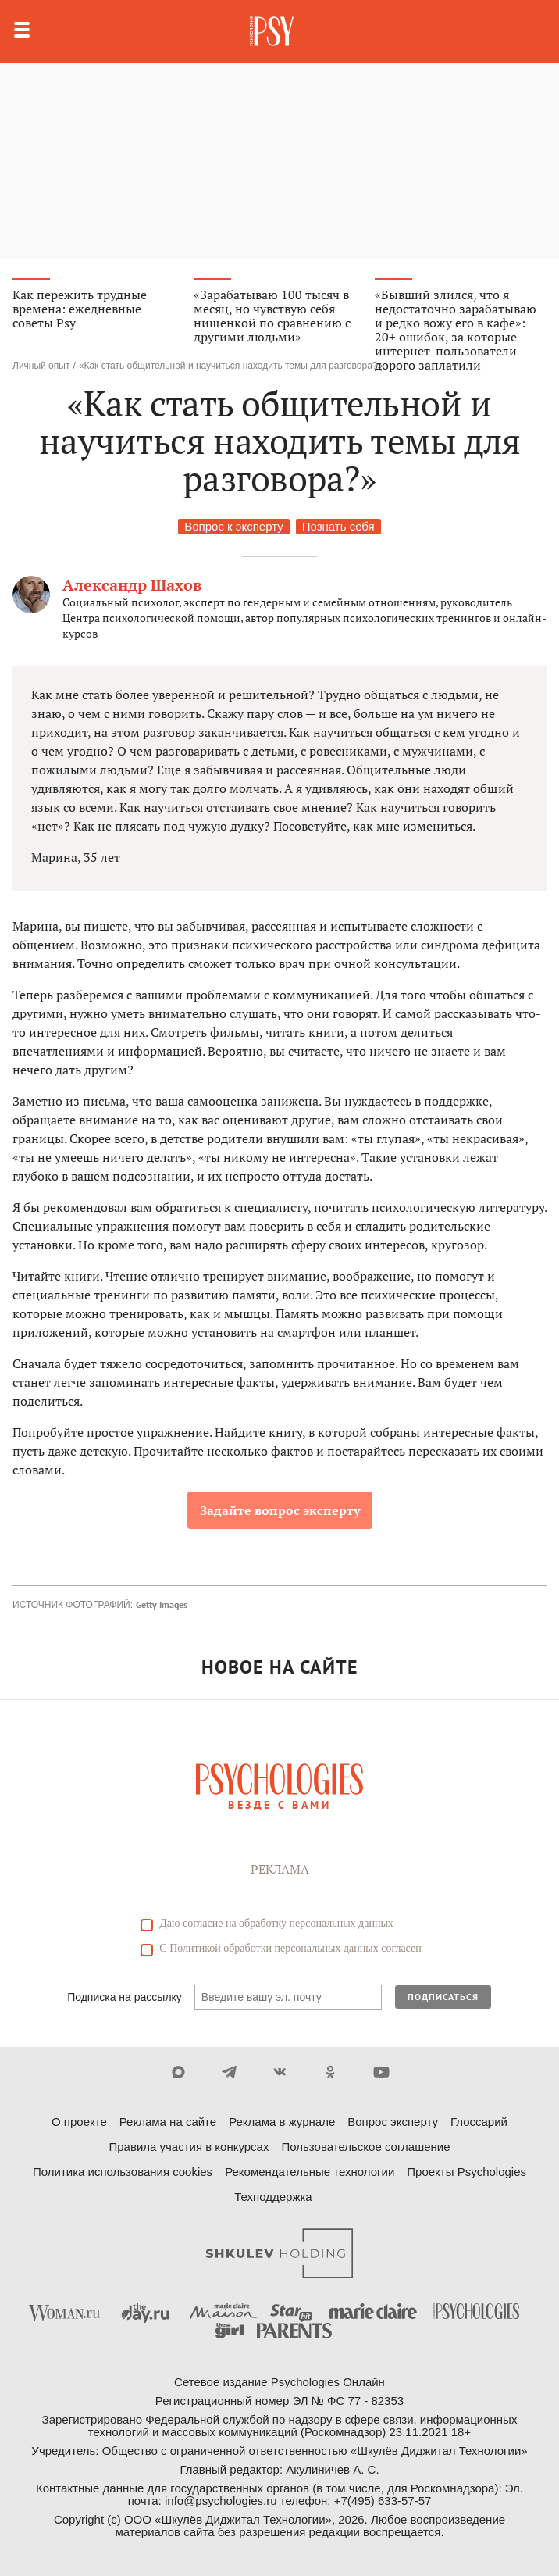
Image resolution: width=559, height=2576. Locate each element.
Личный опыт (40, 365)
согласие (203, 1923)
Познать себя (338, 526)
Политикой (195, 1948)
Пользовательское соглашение (365, 2146)
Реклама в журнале (282, 2121)
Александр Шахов (131, 584)
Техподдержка (273, 2196)
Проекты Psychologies (466, 2171)
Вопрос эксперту (392, 2121)
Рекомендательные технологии (309, 2171)
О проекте (79, 2121)
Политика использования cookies (122, 2171)
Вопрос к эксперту (233, 526)
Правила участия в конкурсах (189, 2146)
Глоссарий (478, 2121)
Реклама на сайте (167, 2121)
